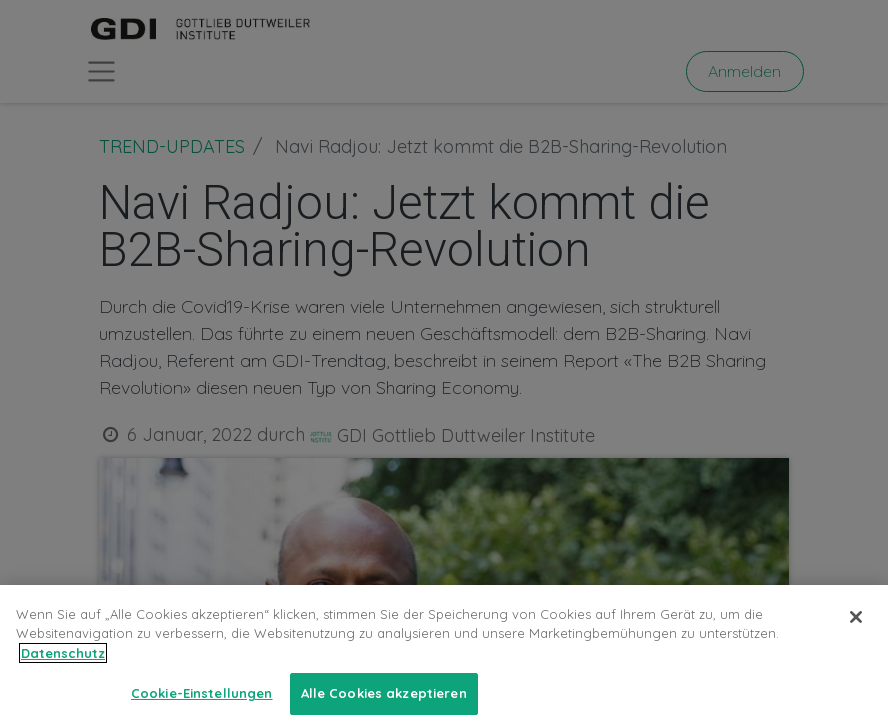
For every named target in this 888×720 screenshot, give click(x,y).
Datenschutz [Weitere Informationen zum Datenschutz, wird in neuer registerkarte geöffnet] (63, 668)
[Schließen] (856, 632)
